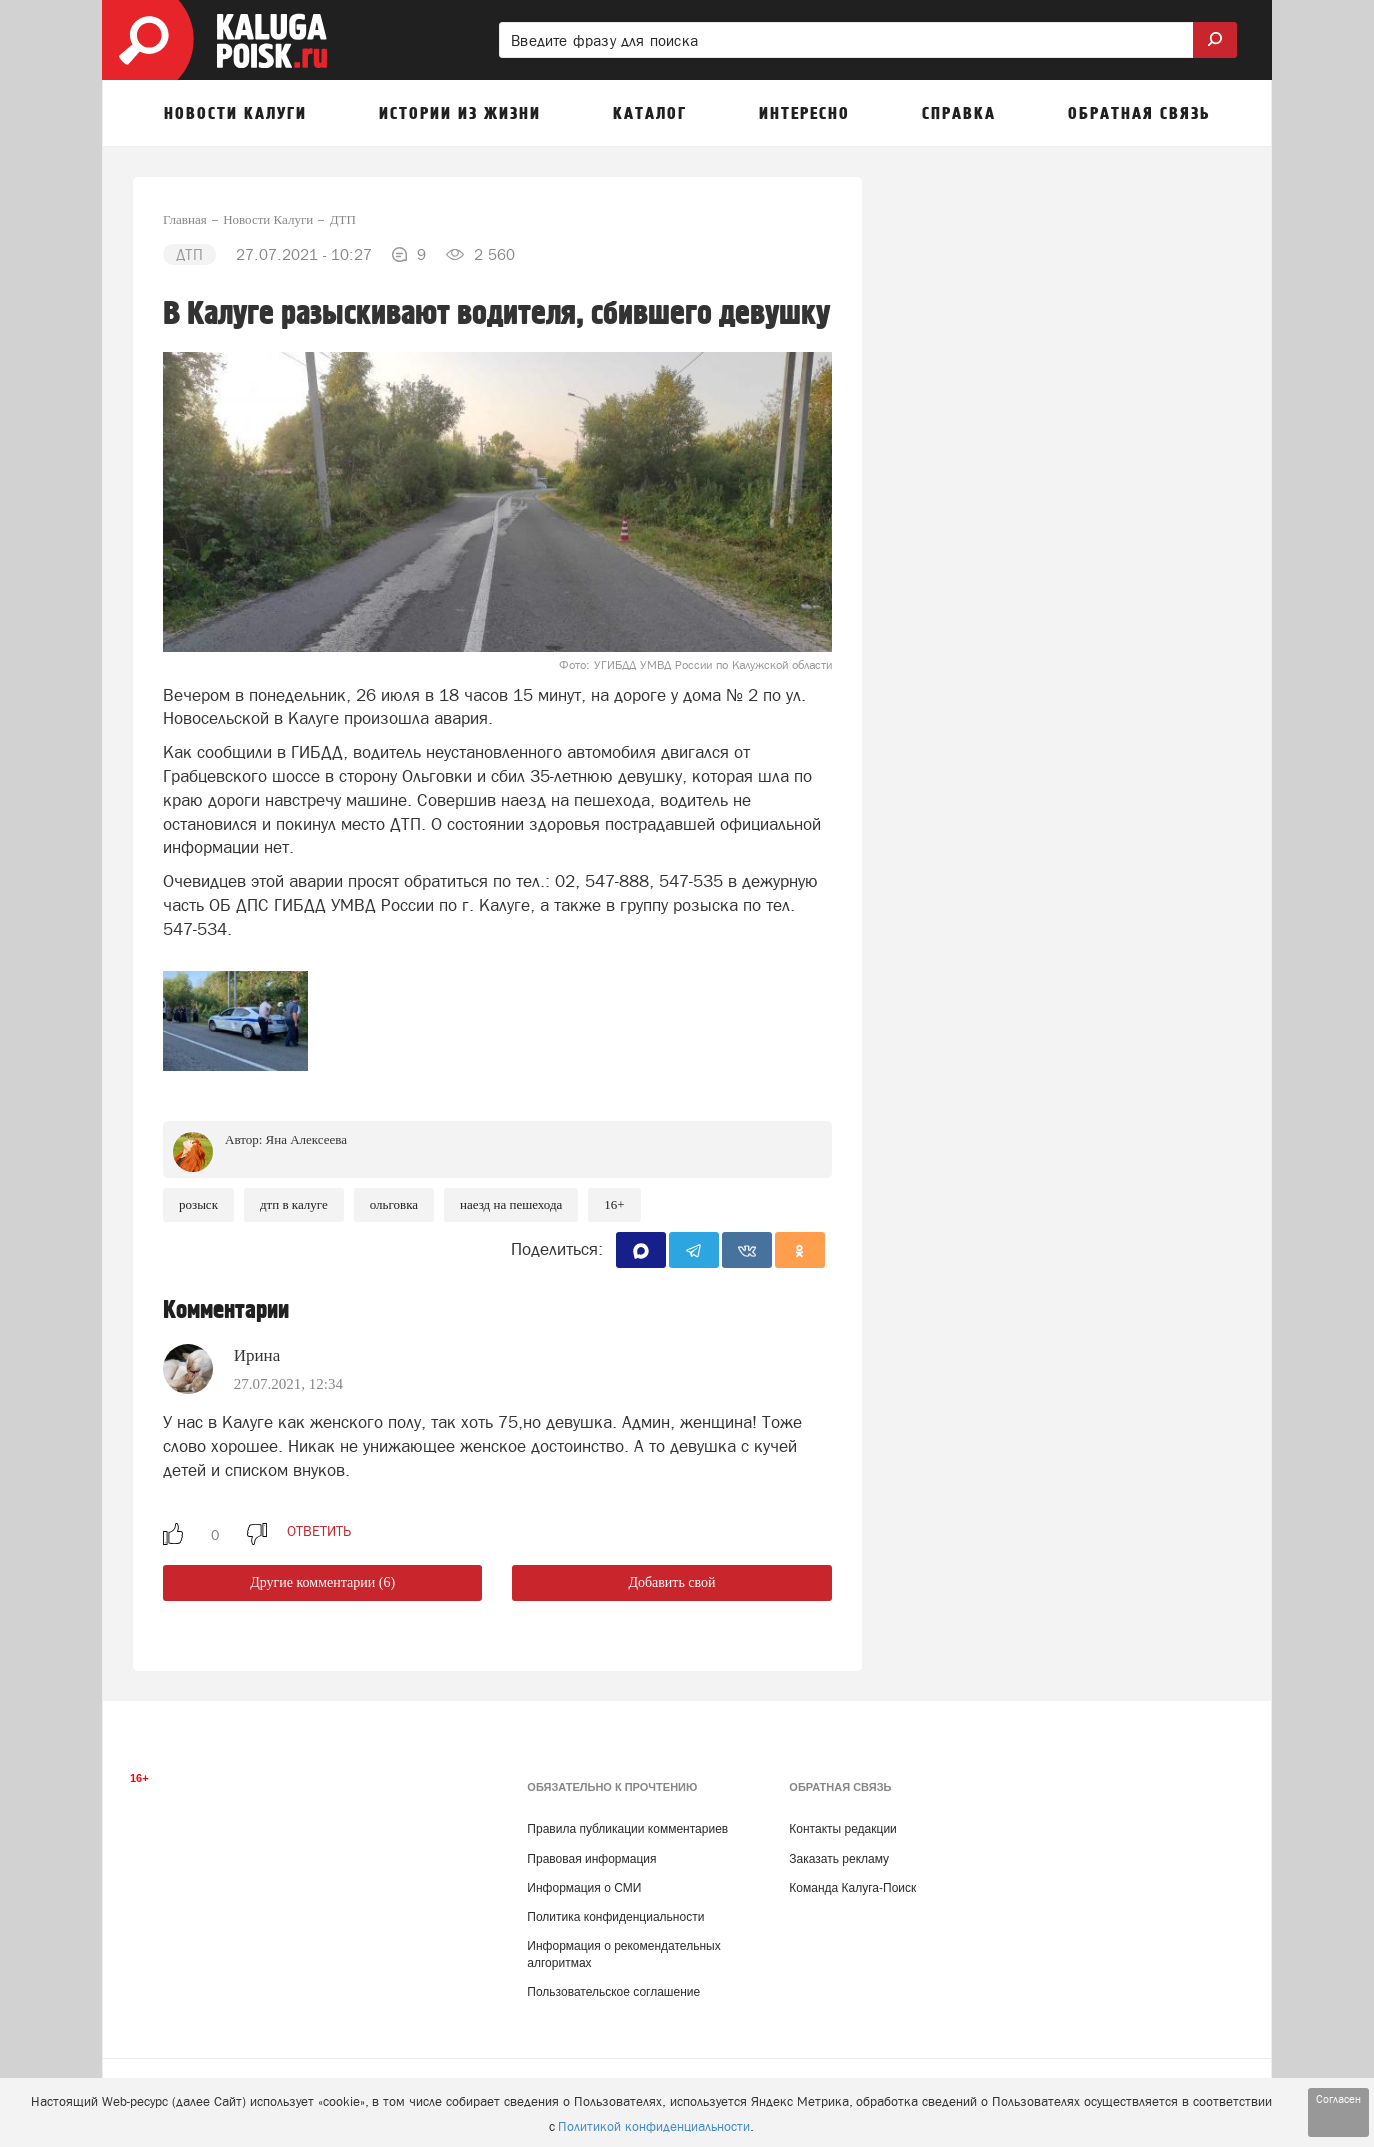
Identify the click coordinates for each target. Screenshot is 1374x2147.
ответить (319, 1531)
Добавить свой (671, 1582)
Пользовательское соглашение (613, 1992)
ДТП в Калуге (294, 1204)
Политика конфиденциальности (615, 1917)
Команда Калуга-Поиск (852, 1888)
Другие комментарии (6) (322, 1582)
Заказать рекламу (839, 1859)
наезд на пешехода (511, 1204)
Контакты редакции (842, 1829)
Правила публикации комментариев (627, 1829)
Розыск (198, 1204)
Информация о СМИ (584, 1888)
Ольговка (394, 1204)
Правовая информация (591, 1859)
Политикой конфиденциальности (654, 2126)
